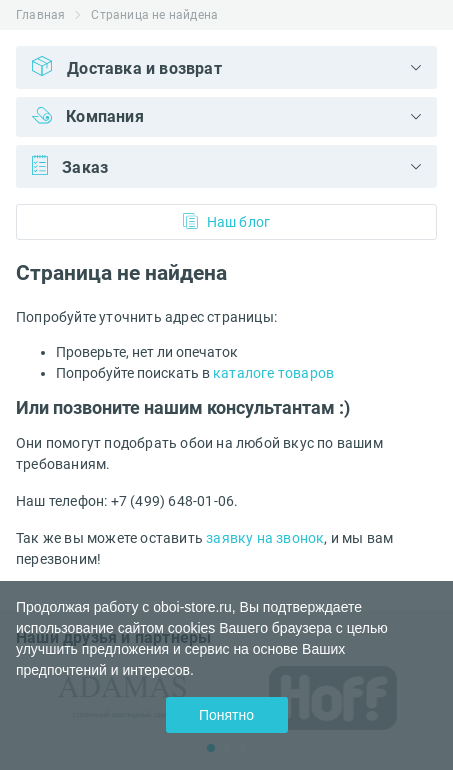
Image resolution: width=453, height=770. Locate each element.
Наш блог (227, 221)
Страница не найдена (154, 15)
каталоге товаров (273, 373)
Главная (40, 15)
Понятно (226, 715)
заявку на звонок (265, 538)
